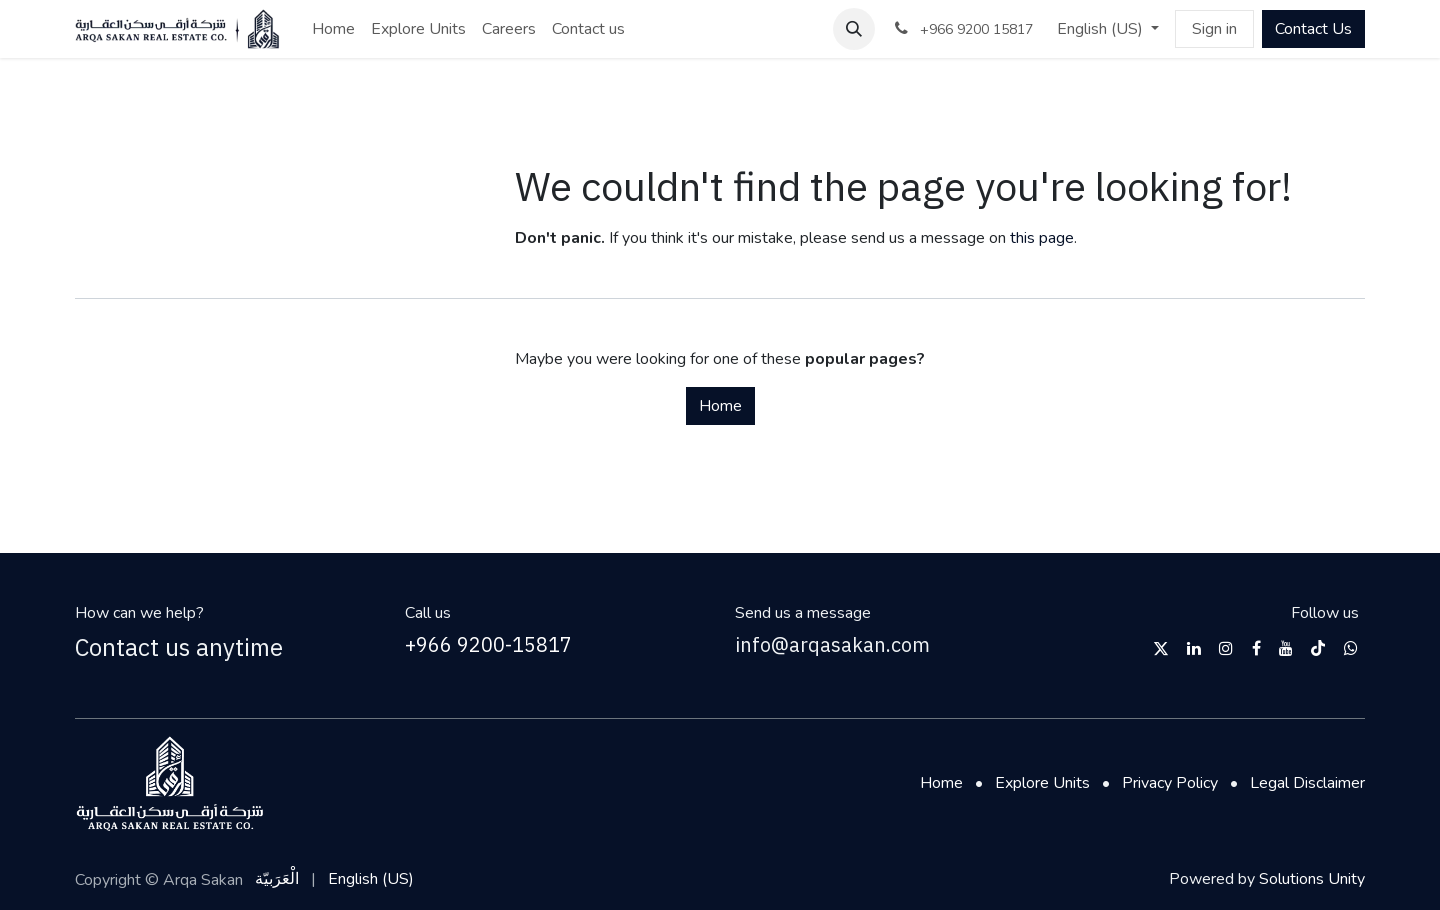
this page (1042, 238)
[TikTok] (1318, 648)
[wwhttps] (1351, 648)
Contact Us (1313, 29)
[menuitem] (333, 29)
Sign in (1214, 29)
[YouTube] (1286, 648)
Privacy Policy (1170, 783)
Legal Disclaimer (1307, 783)
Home (720, 406)
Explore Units (1042, 783)
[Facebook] (1256, 648)
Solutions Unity (1312, 879)
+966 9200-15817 (488, 644)
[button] (854, 29)
